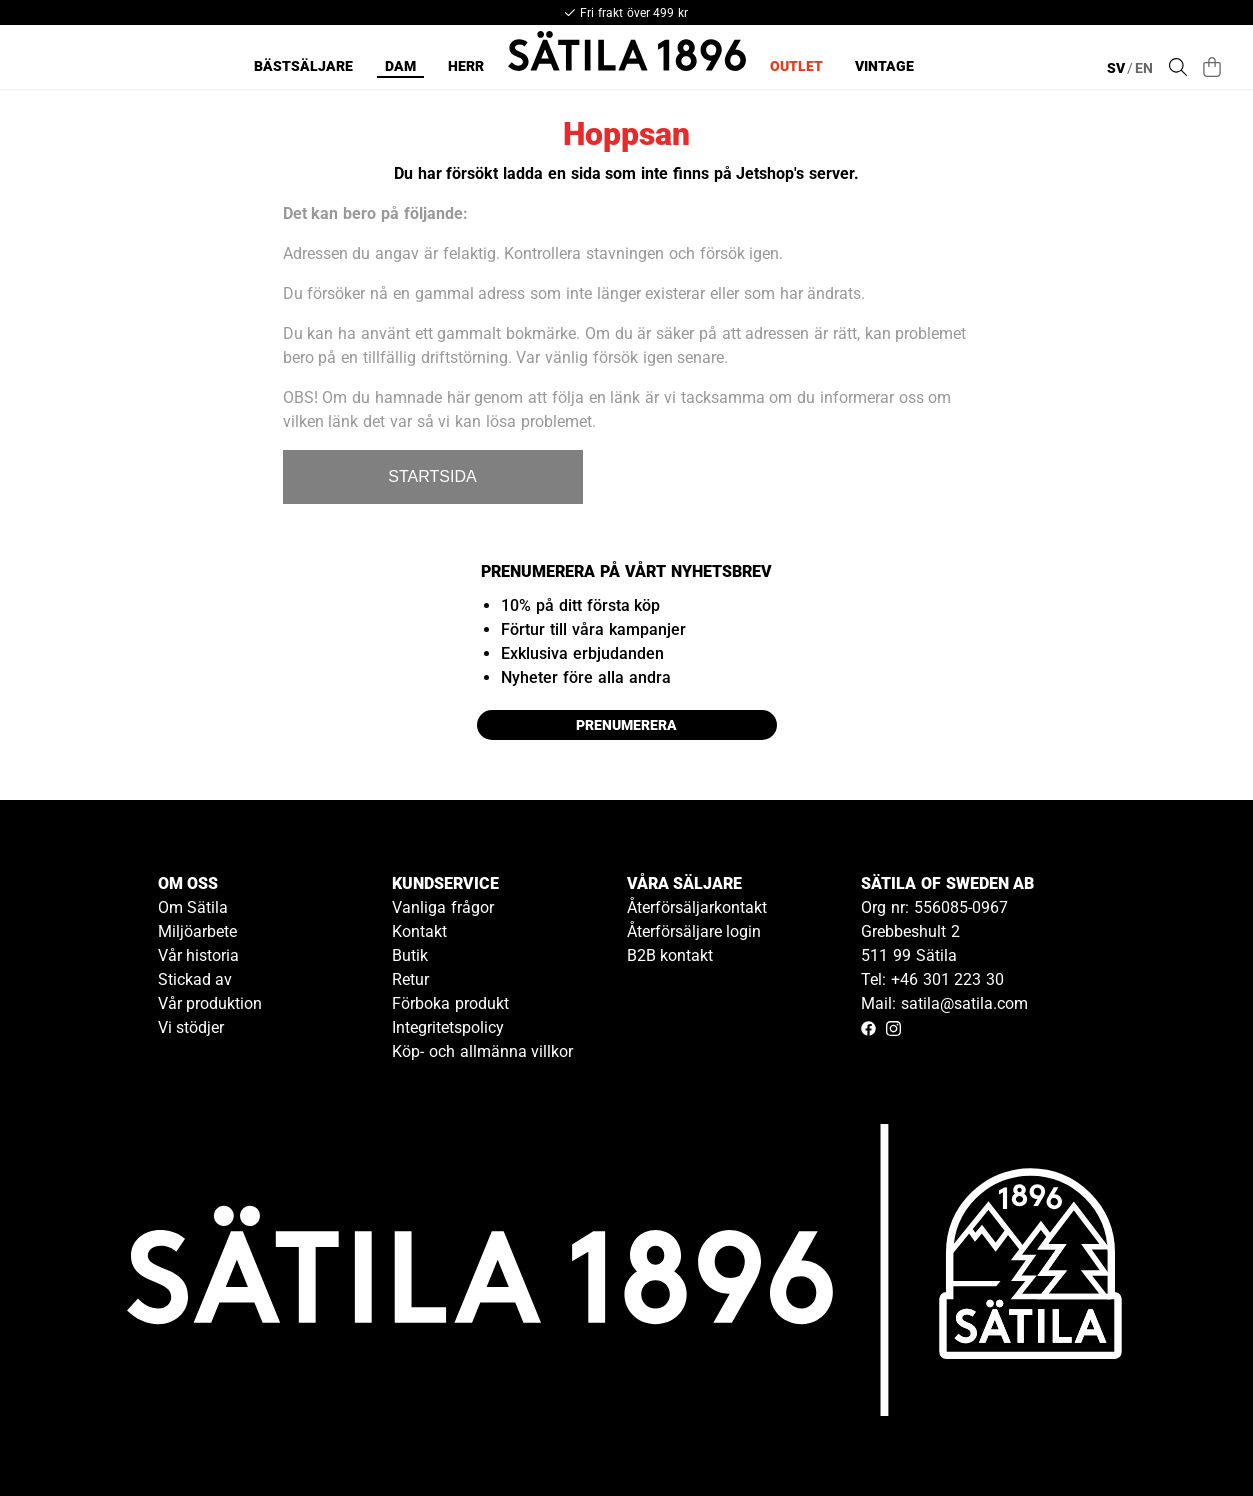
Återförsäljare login (694, 931)
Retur (410, 979)
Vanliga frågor (443, 907)
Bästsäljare (303, 66)
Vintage (884, 66)
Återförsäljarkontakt (697, 907)
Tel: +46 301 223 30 (932, 979)
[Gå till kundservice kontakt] (1191, 1434)
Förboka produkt (450, 1003)
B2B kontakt (670, 955)
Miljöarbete (197, 931)
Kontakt (419, 931)
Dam (400, 66)
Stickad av (195, 979)
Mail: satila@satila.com (944, 1003)
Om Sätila (193, 907)
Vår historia (199, 955)
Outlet (796, 66)
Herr (466, 66)
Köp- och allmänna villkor (482, 1051)
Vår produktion (210, 1003)
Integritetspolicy (448, 1027)
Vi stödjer (191, 1027)
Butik (410, 955)
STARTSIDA (432, 476)
